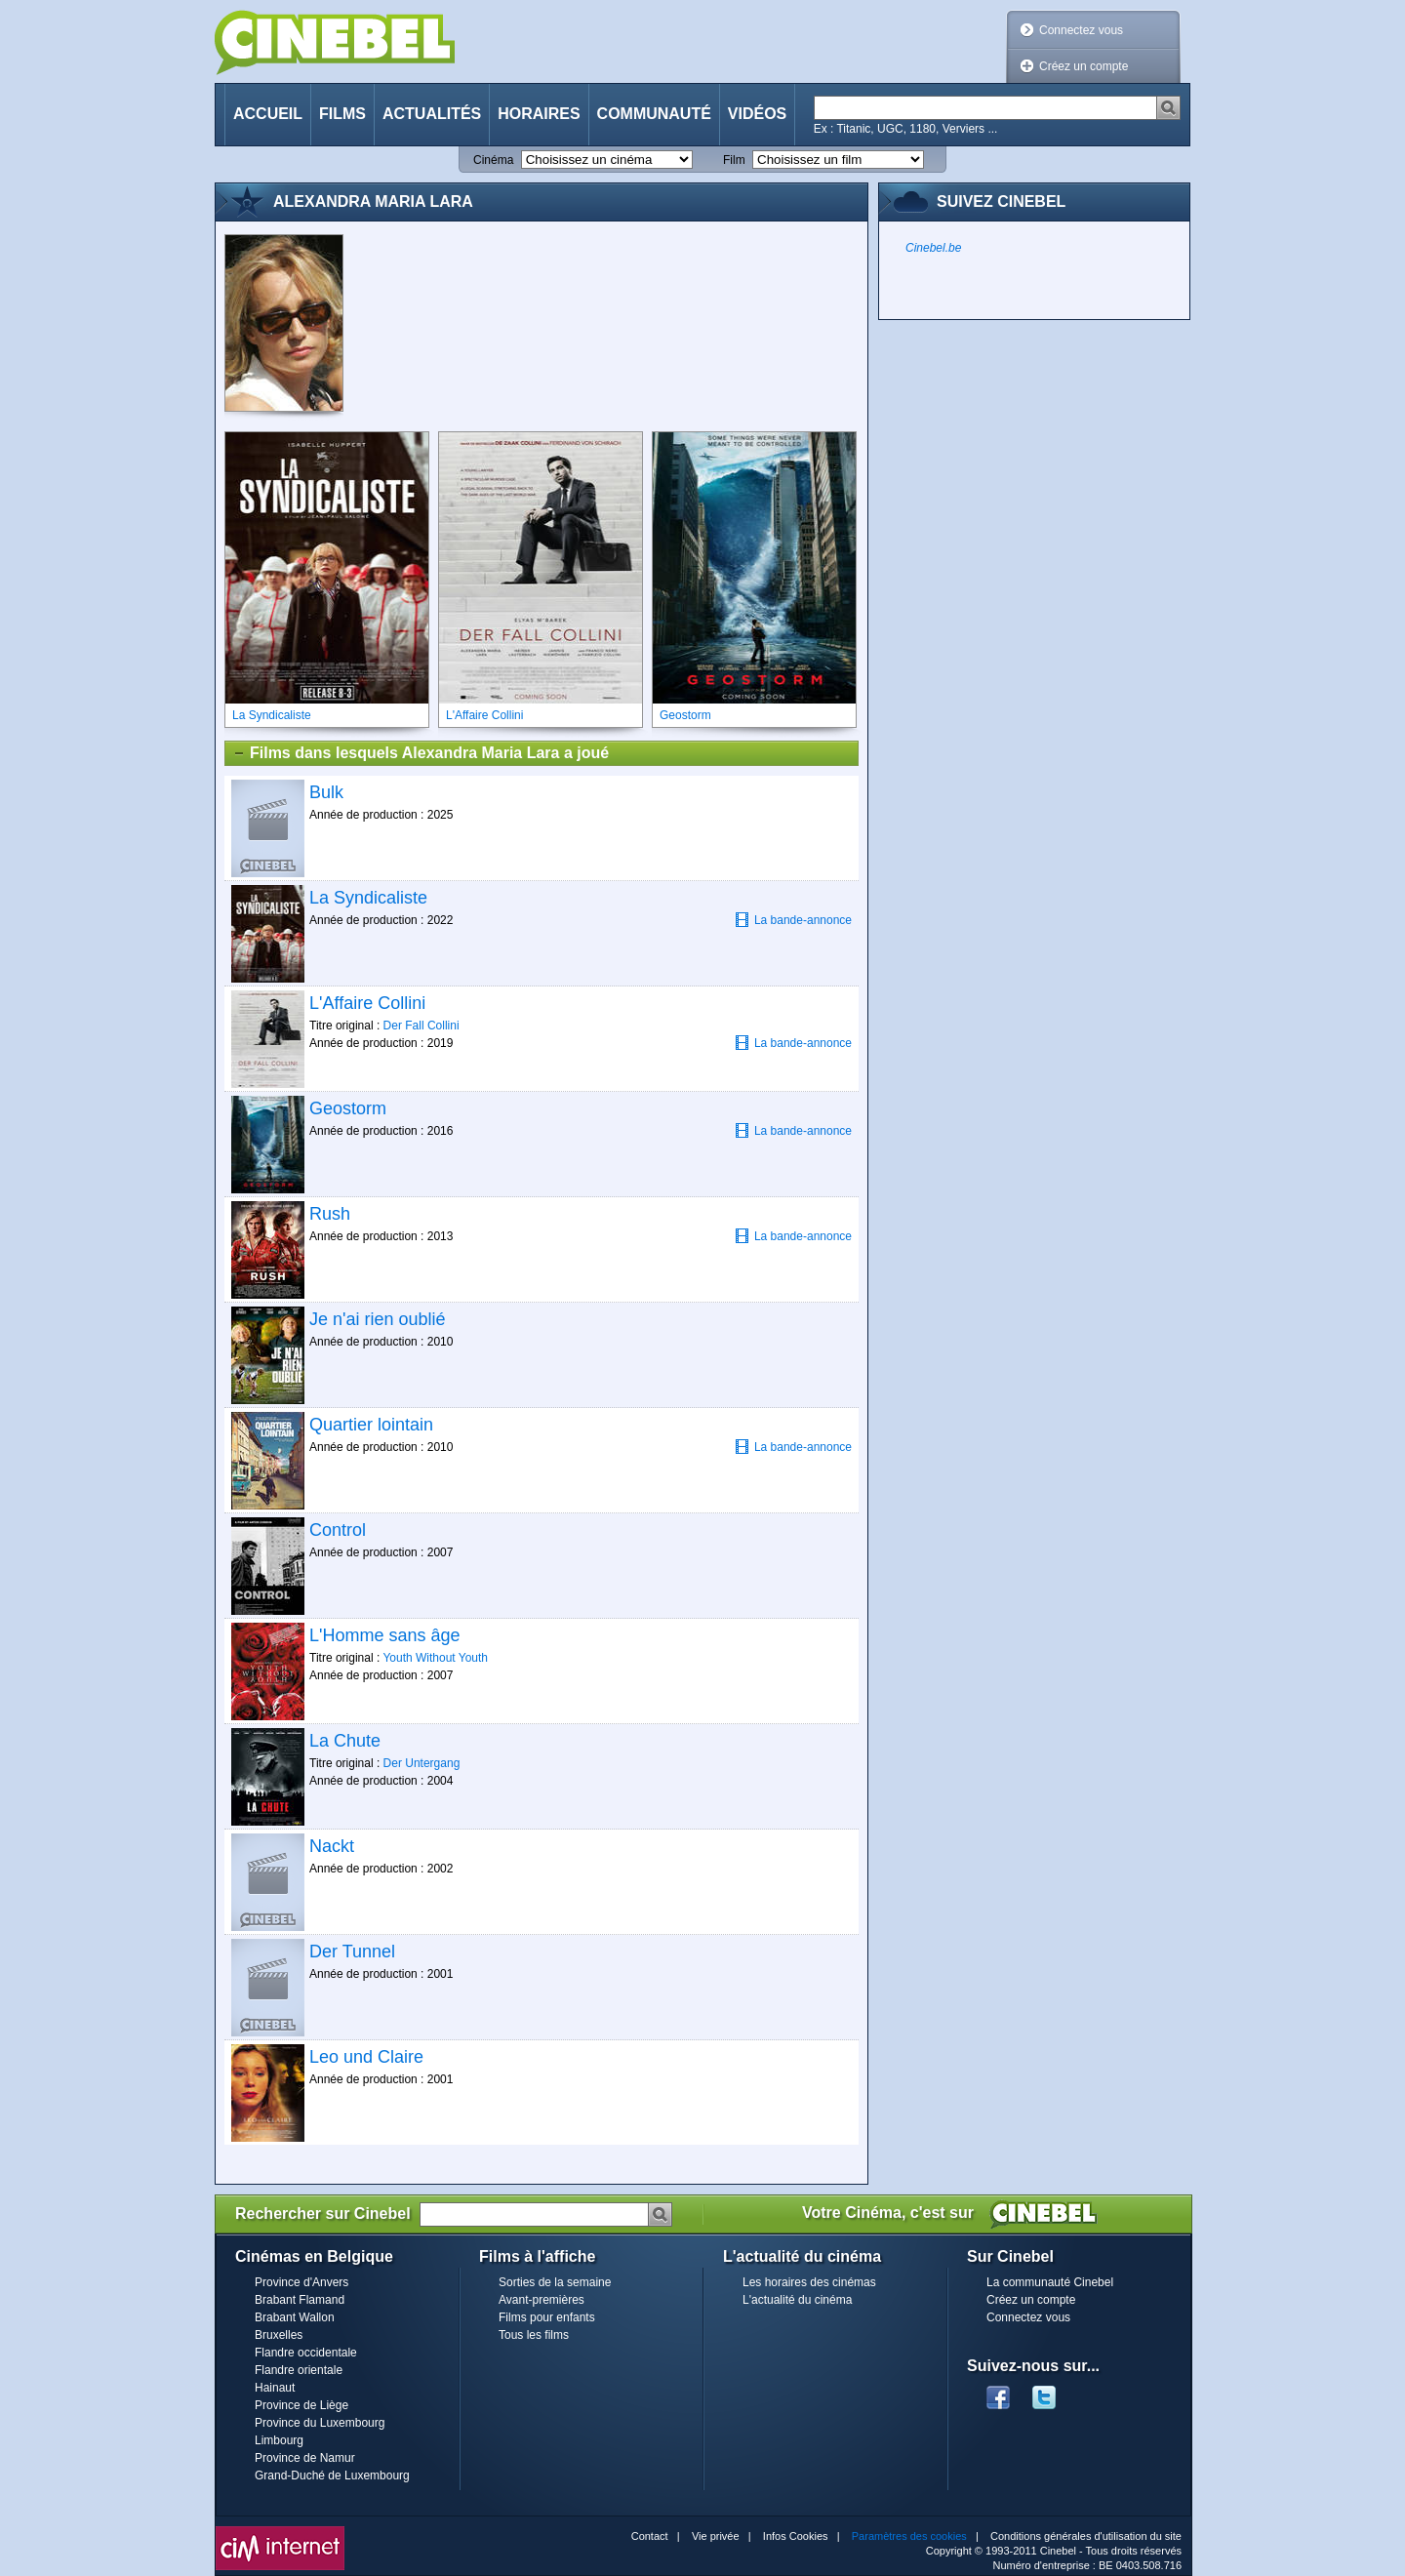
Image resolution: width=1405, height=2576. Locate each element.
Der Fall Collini (421, 1025)
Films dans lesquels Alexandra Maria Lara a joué (420, 753)
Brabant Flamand (299, 2300)
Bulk (326, 792)
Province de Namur (305, 2458)
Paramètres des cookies (909, 2536)
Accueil (267, 113)
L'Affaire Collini (367, 1003)
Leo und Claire (366, 2057)
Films (342, 113)
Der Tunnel (352, 1951)
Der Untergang (422, 1763)
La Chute (345, 1741)
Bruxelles (278, 2335)
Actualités (431, 113)
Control (337, 1530)
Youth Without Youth (435, 1658)
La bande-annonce (793, 919)
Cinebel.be (933, 248)
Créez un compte (1083, 66)
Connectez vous (1081, 30)
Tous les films (534, 2335)
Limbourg (279, 2440)
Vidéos (757, 113)
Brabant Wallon (295, 2317)
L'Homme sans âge (385, 1635)
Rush (329, 1214)
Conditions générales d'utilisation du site (1086, 2536)
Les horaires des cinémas (809, 2282)
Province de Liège (301, 2405)
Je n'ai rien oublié (377, 1319)
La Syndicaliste (368, 897)
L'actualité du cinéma (797, 2300)
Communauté (654, 113)
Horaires (539, 113)
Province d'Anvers (301, 2282)
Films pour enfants (547, 2317)
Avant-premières (541, 2300)
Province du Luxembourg (319, 2423)
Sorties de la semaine (555, 2282)
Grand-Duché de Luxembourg (332, 2475)
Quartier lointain (371, 1424)
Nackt (331, 1846)
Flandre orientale (298, 2370)
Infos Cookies (795, 2536)
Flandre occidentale (306, 2352)
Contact (649, 2536)
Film (734, 160)
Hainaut (275, 2388)
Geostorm (347, 1108)
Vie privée (716, 2536)
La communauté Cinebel (1049, 2282)
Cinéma (493, 160)
